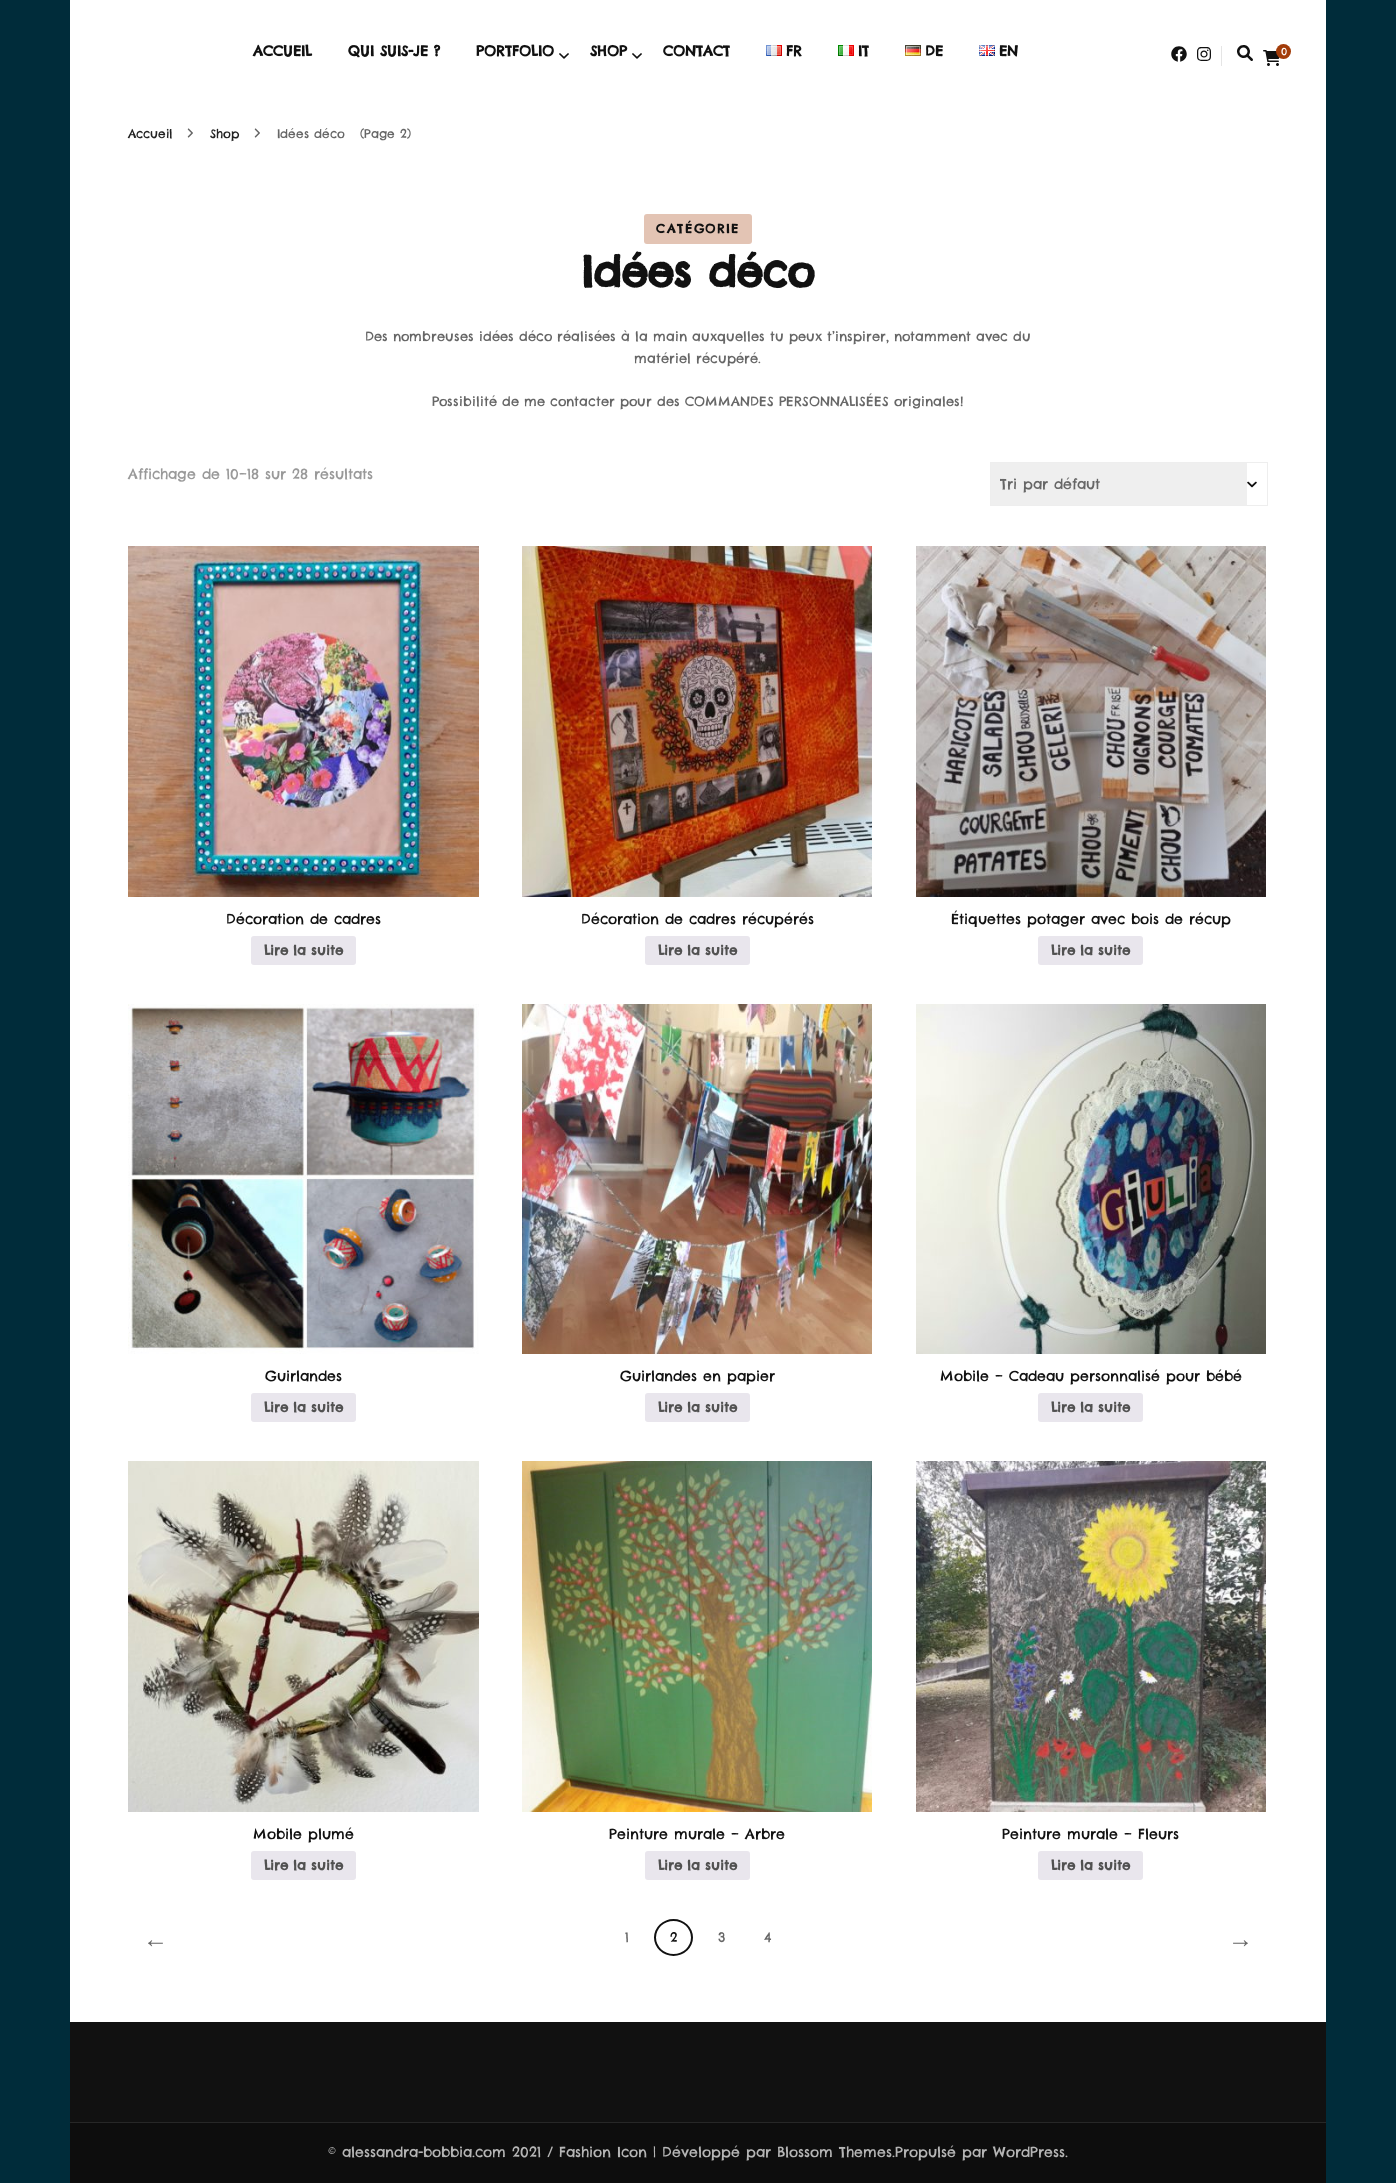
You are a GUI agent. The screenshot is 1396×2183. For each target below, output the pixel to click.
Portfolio (515, 51)
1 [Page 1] (627, 1937)
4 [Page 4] (767, 1937)
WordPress (1029, 2152)
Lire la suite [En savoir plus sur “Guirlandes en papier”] (697, 1407)
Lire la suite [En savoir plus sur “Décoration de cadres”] (303, 950)
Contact (696, 51)
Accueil (282, 51)
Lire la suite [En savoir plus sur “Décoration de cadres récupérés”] (697, 950)
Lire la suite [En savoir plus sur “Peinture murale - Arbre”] (697, 1865)
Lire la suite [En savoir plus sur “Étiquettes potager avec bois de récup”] (1090, 950)
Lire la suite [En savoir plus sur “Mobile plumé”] (303, 1865)
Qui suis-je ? (394, 51)
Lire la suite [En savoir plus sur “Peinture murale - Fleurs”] (1090, 1865)
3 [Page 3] (721, 1937)
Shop (608, 51)
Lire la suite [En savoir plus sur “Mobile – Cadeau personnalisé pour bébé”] (1090, 1407)
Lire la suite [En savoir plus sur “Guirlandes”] (303, 1407)
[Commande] (1129, 484)
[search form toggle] (1245, 53)
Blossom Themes (834, 2152)
